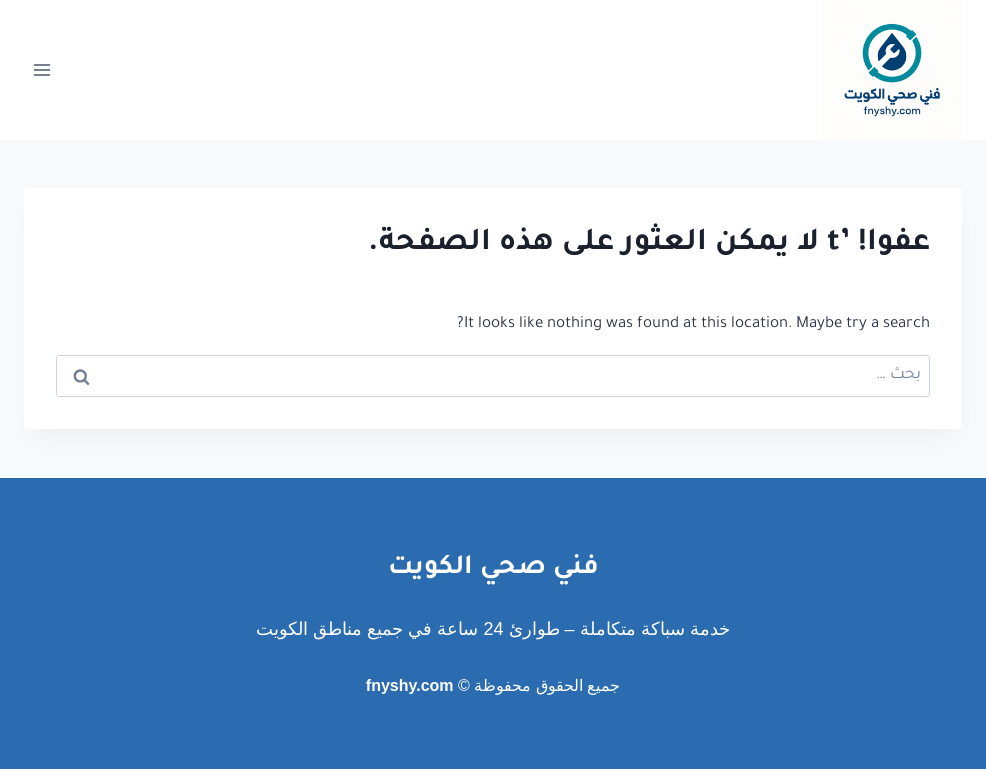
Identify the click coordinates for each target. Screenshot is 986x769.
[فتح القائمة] (42, 69)
